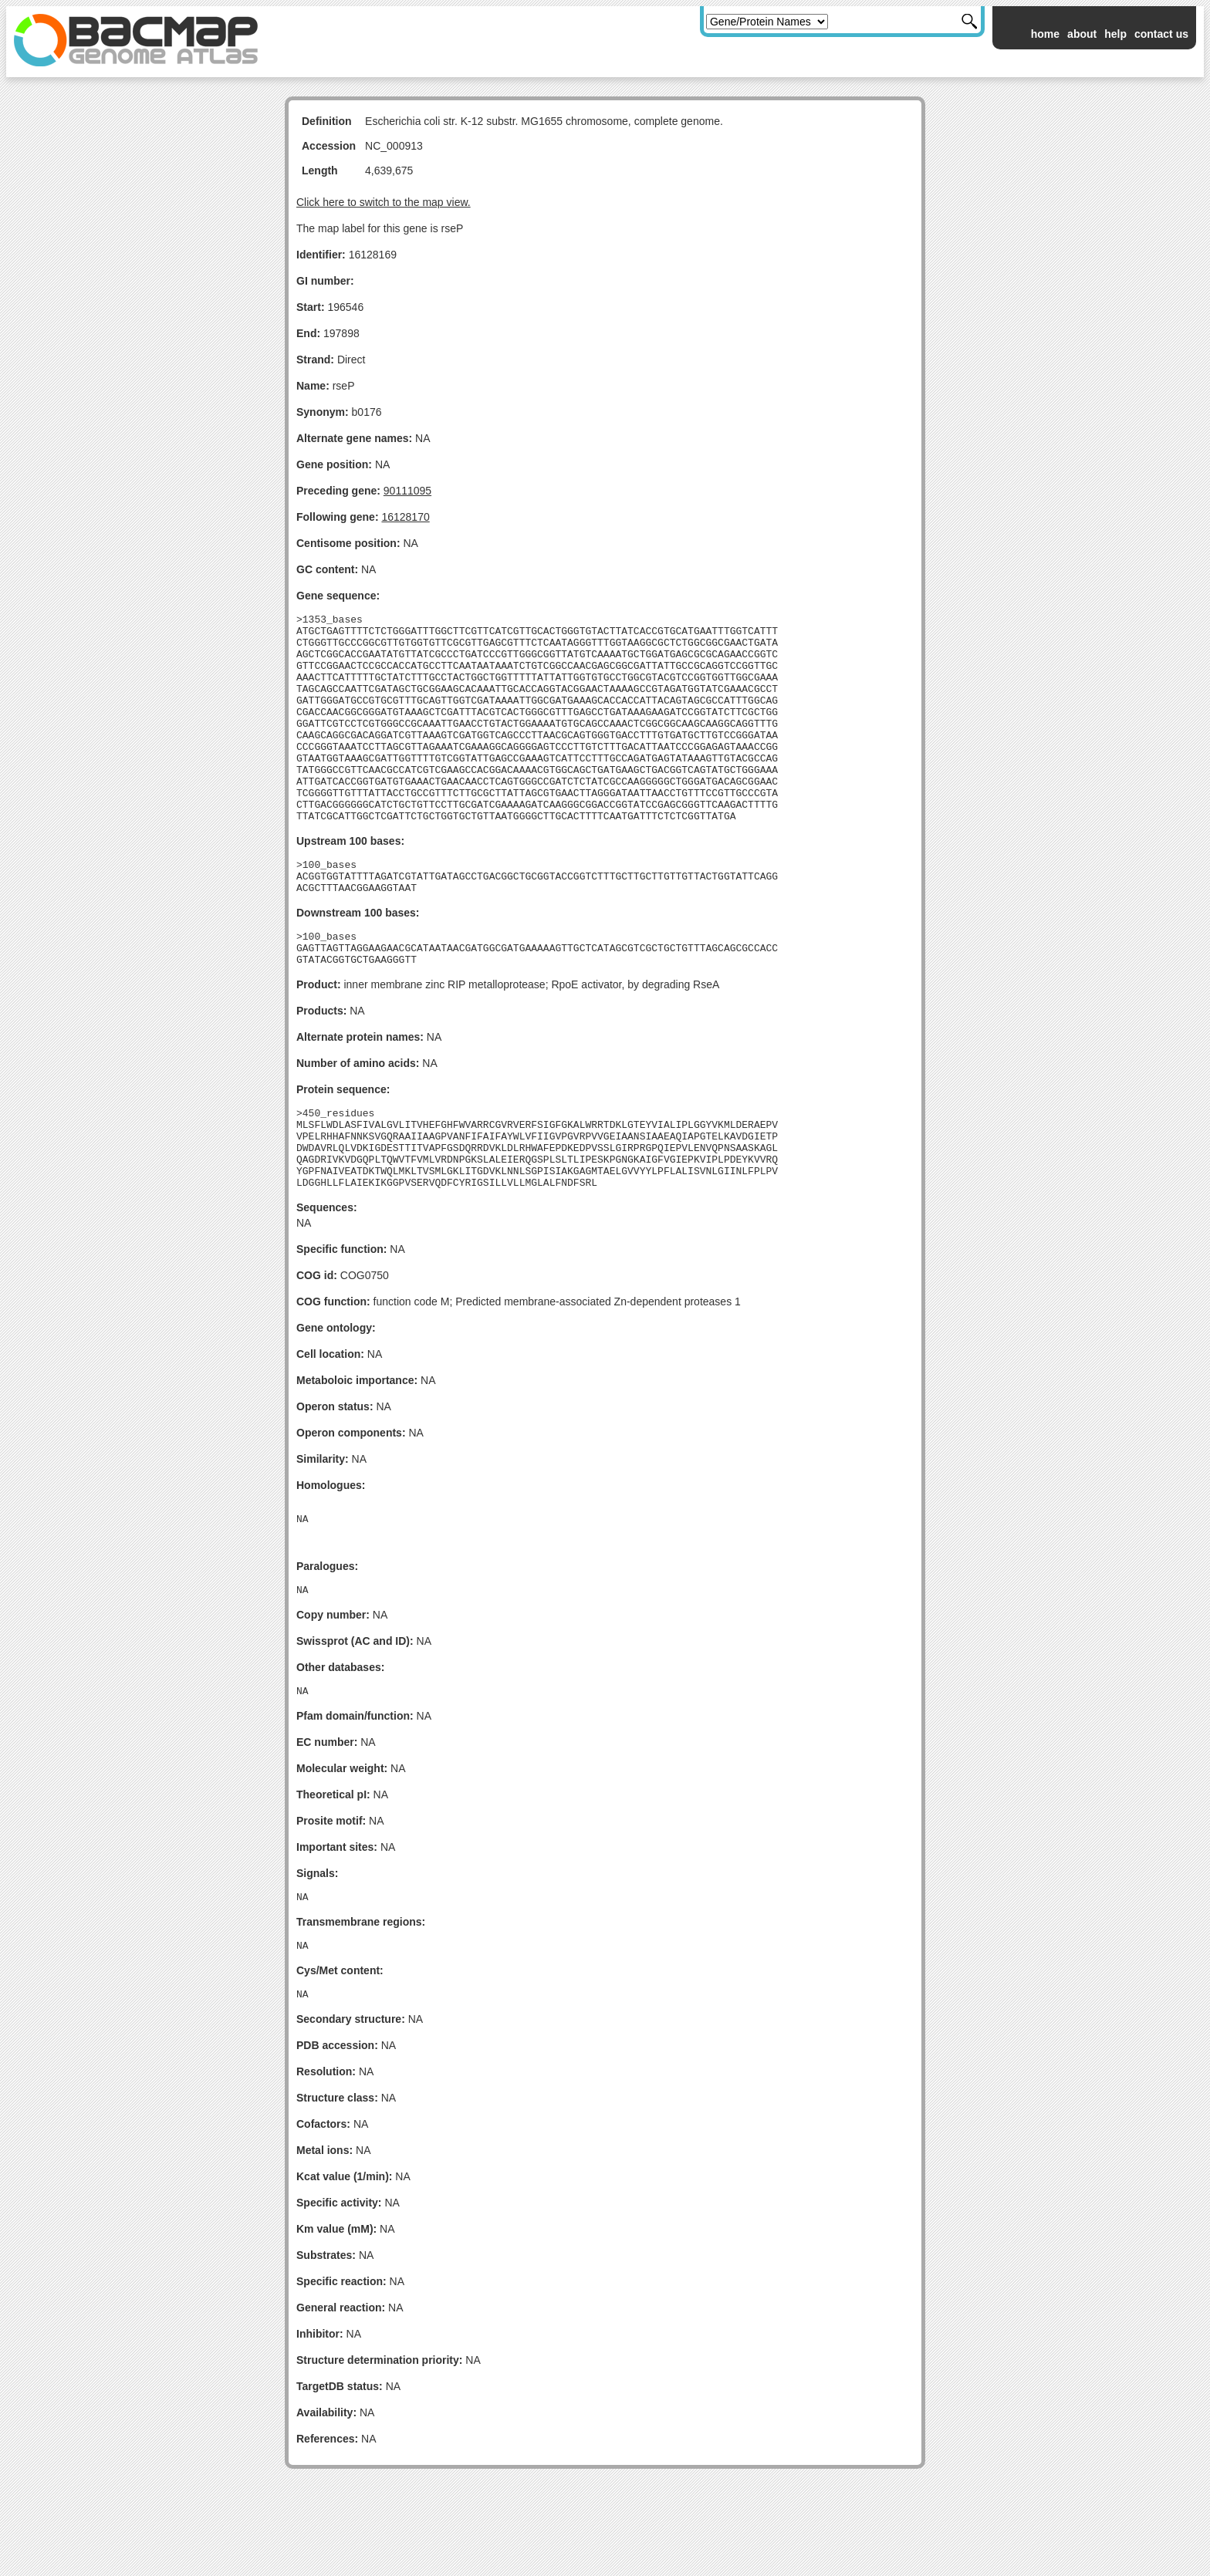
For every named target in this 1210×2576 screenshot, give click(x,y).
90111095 (407, 490)
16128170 (405, 517)
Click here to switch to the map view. (383, 202)
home (1045, 34)
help (1115, 34)
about (1082, 34)
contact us (1161, 34)
